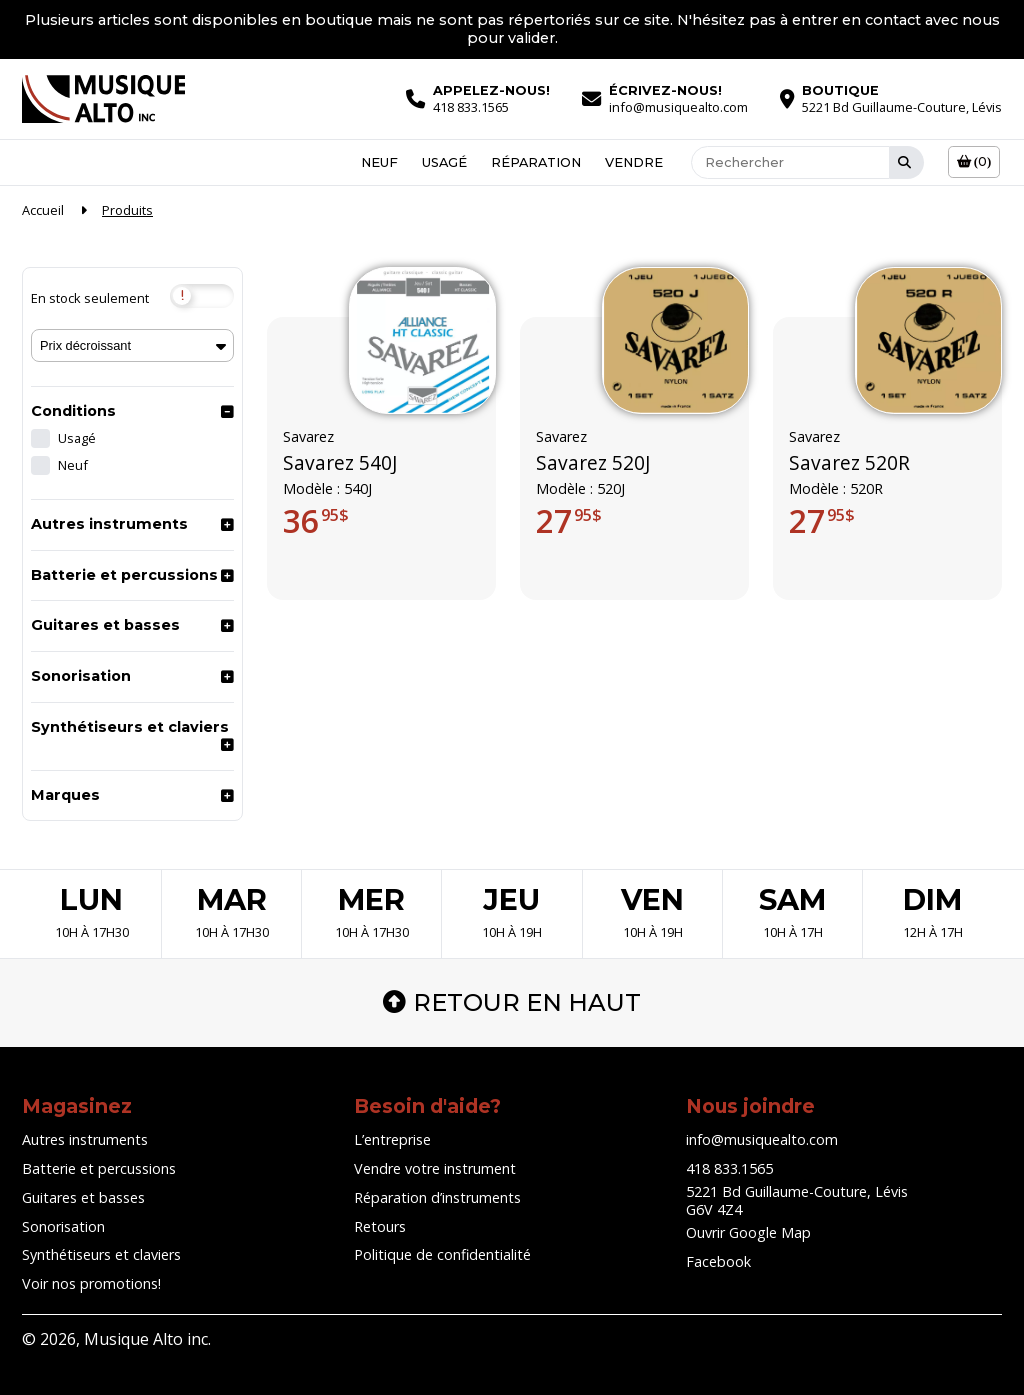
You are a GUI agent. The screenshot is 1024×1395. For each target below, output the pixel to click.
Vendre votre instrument (435, 1168)
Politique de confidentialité (442, 1254)
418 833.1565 (729, 1168)
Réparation (536, 161)
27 (569, 521)
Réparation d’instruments (437, 1197)
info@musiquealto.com (762, 1139)
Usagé (444, 161)
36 (316, 521)
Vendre (634, 161)
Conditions (73, 411)
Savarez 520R (849, 463)
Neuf (379, 161)
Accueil (43, 210)
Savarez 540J (340, 463)
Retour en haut (512, 1002)
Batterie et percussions (124, 575)
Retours (380, 1226)
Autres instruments (109, 524)
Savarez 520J (593, 463)
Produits (127, 210)
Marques (65, 795)
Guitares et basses (105, 625)
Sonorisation (81, 676)
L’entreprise (392, 1139)
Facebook (718, 1261)
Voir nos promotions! (91, 1283)
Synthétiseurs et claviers (130, 727)
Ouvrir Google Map (748, 1232)
